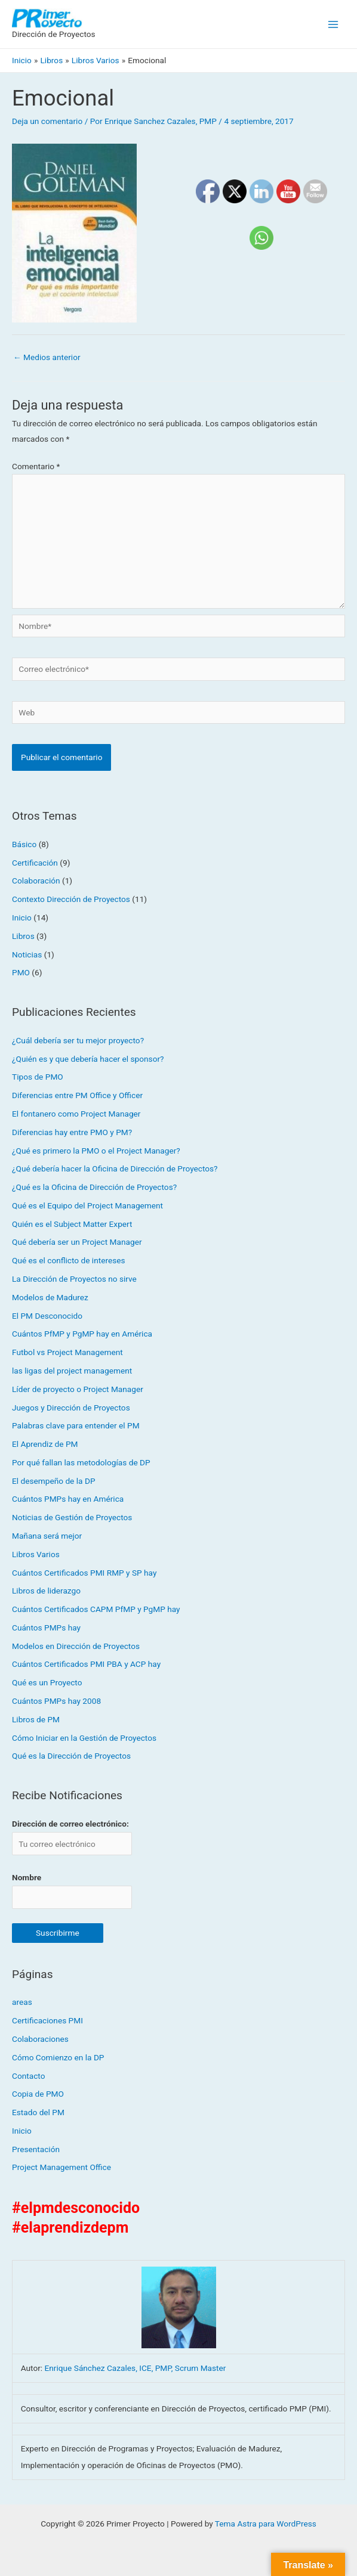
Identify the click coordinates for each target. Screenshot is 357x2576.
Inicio (22, 917)
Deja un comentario (47, 121)
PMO (21, 973)
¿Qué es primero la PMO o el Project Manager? (96, 1150)
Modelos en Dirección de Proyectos (76, 1646)
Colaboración (36, 881)
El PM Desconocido (47, 1315)
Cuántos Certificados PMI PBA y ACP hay (86, 1664)
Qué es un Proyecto (47, 1683)
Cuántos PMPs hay (46, 1627)
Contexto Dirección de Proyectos (71, 899)
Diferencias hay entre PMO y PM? (72, 1132)
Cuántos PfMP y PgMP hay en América (82, 1334)
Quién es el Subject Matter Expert (72, 1224)
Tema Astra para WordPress (265, 2523)
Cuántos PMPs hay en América (68, 1499)
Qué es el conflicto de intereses (68, 1261)
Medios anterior (47, 357)
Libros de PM (36, 1719)
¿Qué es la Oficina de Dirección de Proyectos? (94, 1187)
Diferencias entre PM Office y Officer (77, 1096)
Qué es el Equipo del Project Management (87, 1205)
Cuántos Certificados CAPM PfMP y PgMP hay (96, 1609)
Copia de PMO (38, 2094)
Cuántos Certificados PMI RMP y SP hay (84, 1572)
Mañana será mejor (47, 1535)
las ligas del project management (72, 1370)
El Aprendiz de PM (45, 1444)
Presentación (36, 2149)
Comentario (36, 466)
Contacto (28, 2076)
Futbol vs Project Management (67, 1352)
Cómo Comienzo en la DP (58, 2057)
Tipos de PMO (37, 1077)
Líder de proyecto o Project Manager (77, 1389)
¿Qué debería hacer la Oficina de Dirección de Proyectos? (115, 1169)
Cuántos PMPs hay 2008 (56, 1701)
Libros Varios (36, 1554)
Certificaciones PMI (47, 2021)
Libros (23, 936)
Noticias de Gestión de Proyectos (72, 1518)
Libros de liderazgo (46, 1591)
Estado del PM (38, 2113)
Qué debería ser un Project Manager (77, 1242)
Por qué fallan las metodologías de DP (81, 1462)
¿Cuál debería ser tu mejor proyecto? (78, 1040)
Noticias (27, 954)
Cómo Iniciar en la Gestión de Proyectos (84, 1738)
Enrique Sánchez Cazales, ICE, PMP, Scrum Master (135, 2368)
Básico (24, 844)
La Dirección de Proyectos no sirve (74, 1279)
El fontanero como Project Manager (76, 1113)
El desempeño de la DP (54, 1481)
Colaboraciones (40, 2039)
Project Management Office (61, 2167)
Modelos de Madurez (50, 1297)
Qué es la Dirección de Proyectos (71, 1756)
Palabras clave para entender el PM (76, 1426)
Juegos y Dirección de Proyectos (71, 1407)
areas (22, 2002)
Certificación (35, 862)
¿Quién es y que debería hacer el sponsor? (88, 1059)
